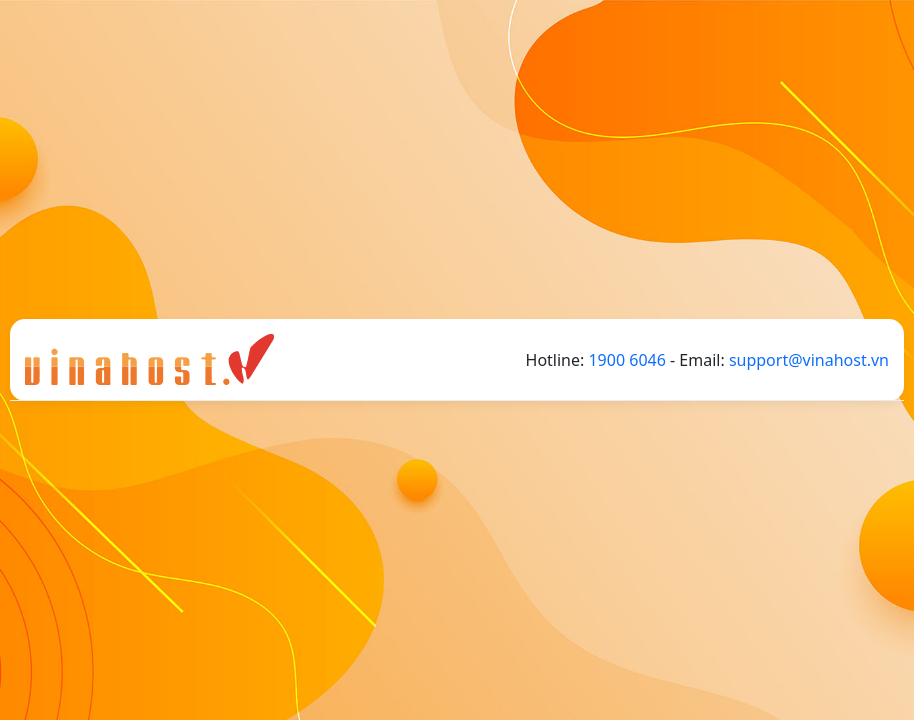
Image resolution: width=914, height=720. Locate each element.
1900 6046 (626, 360)
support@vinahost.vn (809, 360)
